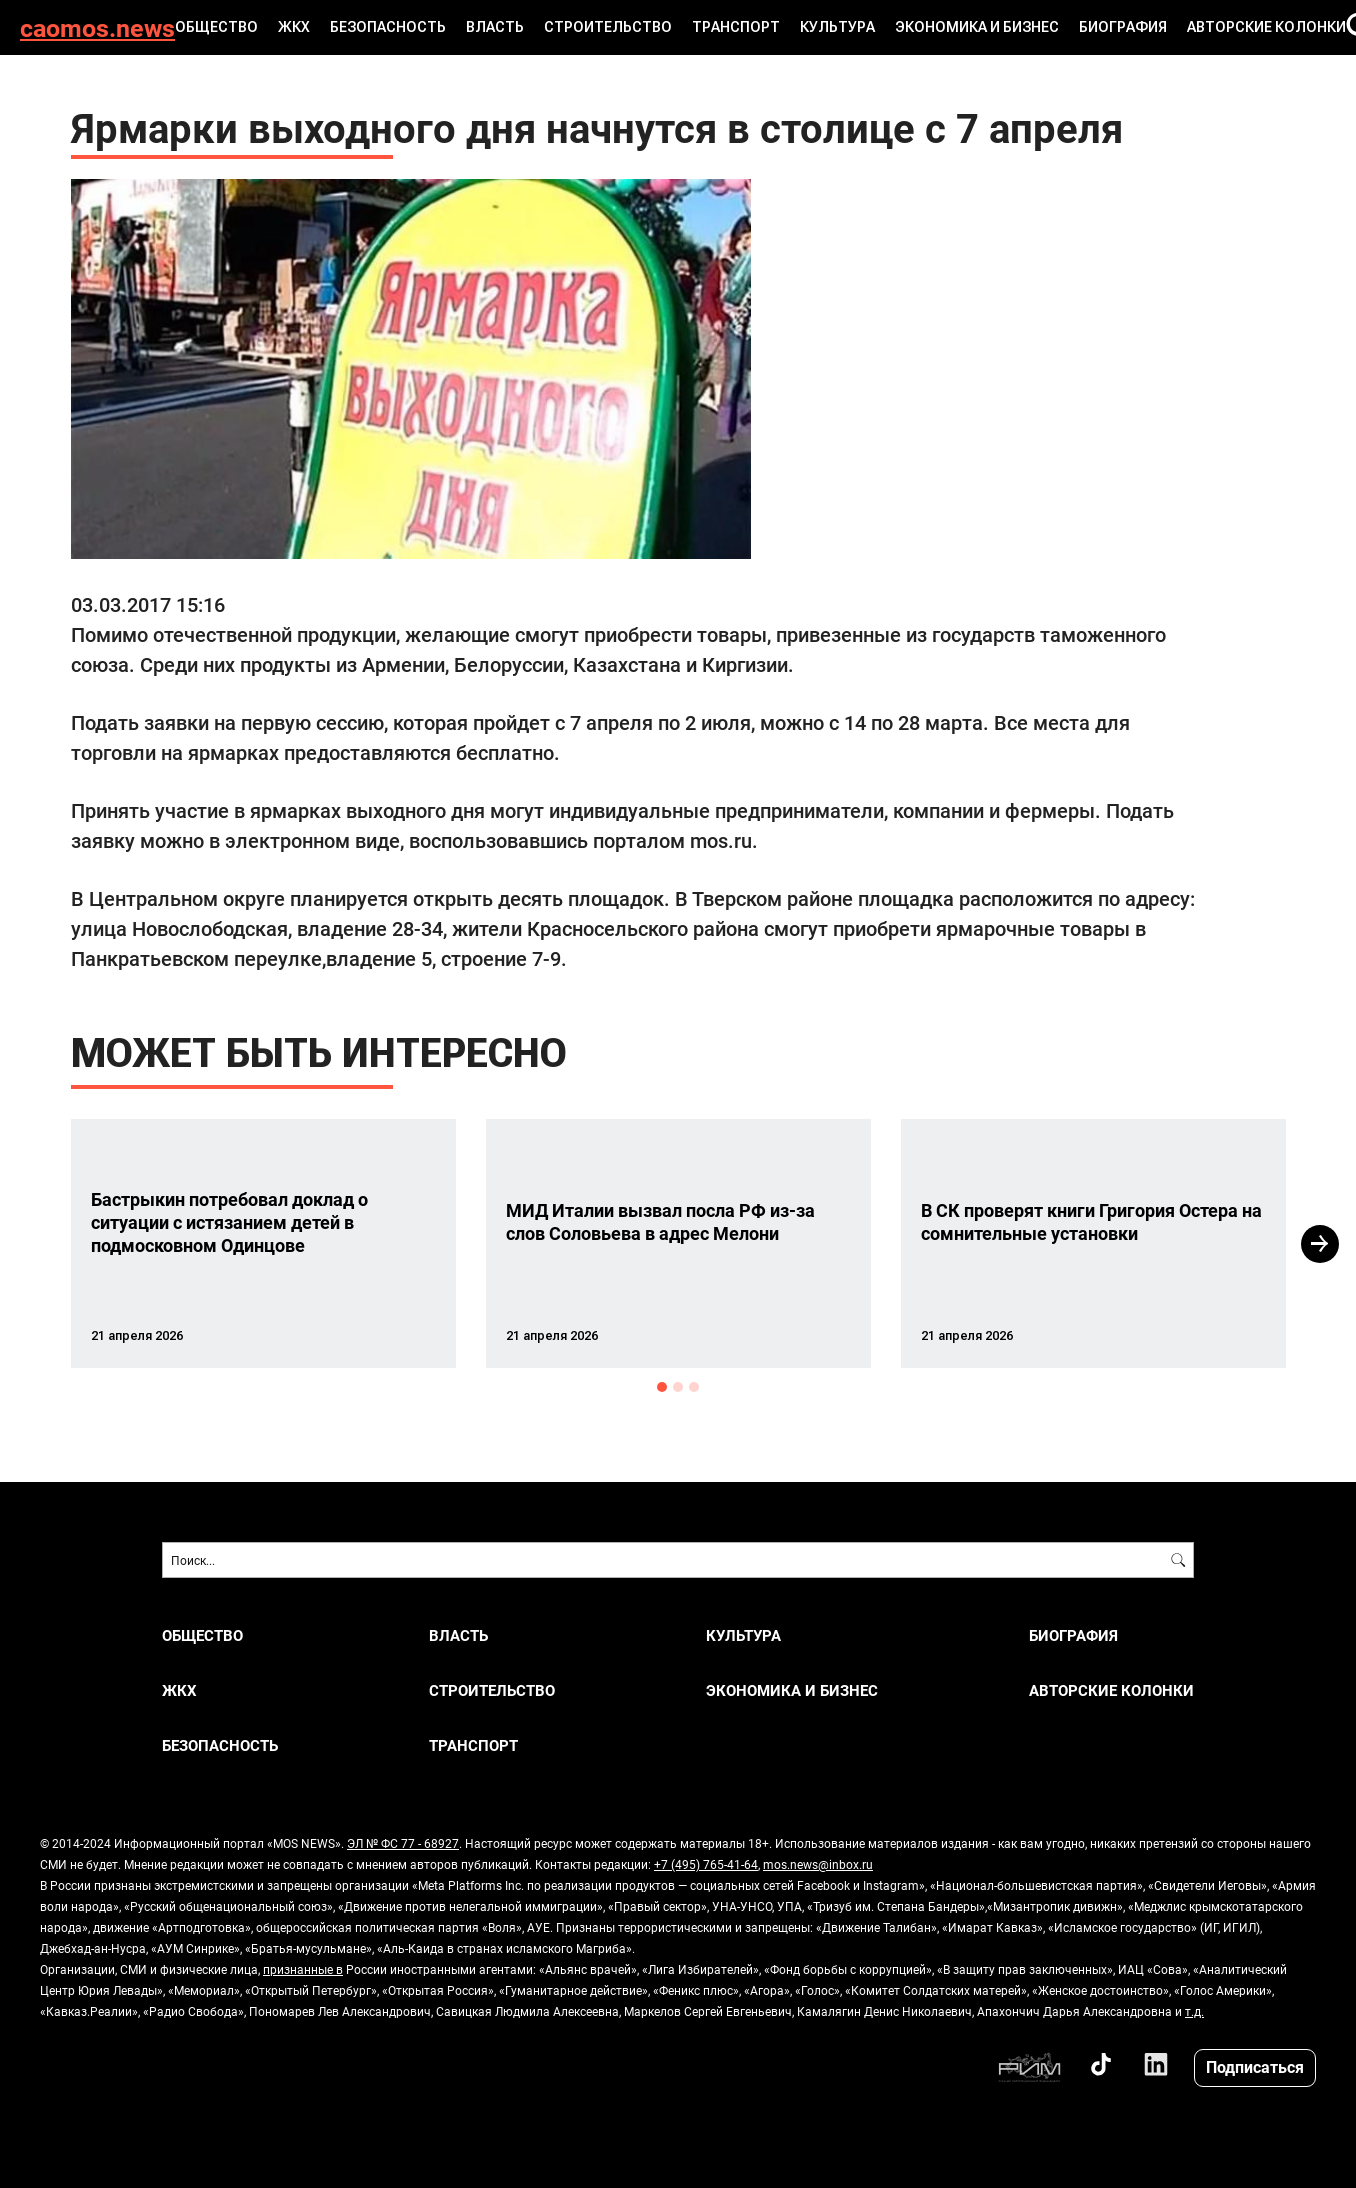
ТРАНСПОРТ (736, 27)
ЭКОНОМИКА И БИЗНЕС (977, 27)
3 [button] (694, 1387)
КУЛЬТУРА (837, 27)
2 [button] (678, 1387)
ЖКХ (294, 27)
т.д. (1194, 2011)
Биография (1123, 27)
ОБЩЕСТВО (216, 27)
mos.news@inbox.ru (818, 1864)
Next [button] (1320, 1244)
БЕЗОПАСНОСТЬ (388, 27)
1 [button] (662, 1387)
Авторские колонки (1266, 27)
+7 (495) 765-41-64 (706, 1864)
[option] (263, 1243)
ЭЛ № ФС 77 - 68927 (403, 1843)
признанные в (303, 1969)
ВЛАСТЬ (495, 27)
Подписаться (1255, 2066)
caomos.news (97, 27)
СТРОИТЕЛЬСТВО (608, 27)
